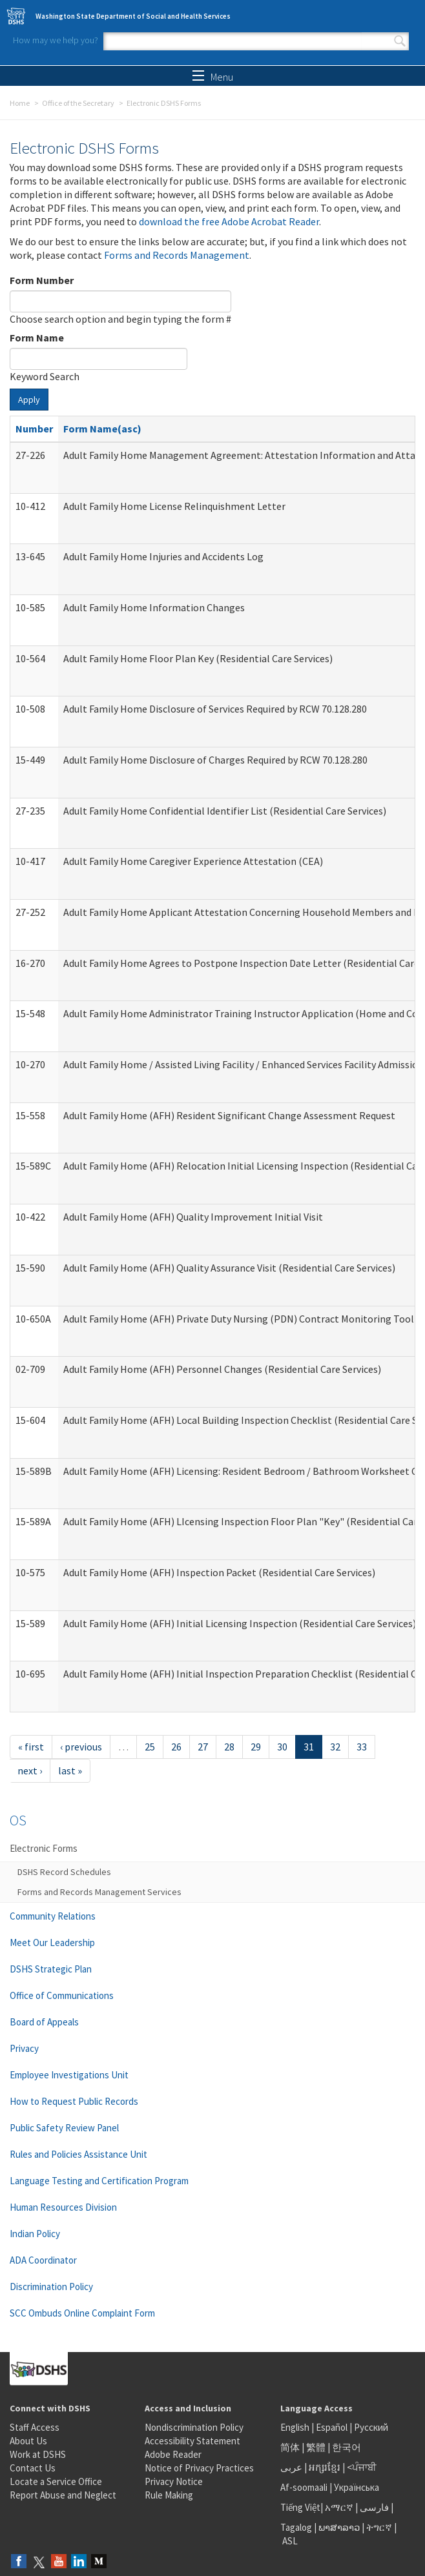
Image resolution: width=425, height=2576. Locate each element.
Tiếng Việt (300, 2507)
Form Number (42, 280)
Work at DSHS (38, 2454)
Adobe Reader (173, 2454)
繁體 (316, 2447)
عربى (291, 2467)
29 (256, 1746)
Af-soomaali (303, 2487)
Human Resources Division (63, 2207)
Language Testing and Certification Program (99, 2181)
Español (331, 2427)
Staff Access (34, 2427)
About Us (28, 2441)
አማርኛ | (341, 2507)
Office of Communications (62, 1995)
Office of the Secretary (78, 103)
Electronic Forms (44, 1848)
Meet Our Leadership (52, 1942)
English (295, 2427)
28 (229, 1746)
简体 (290, 2447)
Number (34, 428)
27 (203, 1746)
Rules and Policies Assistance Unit (78, 2154)
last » (70, 1770)
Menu (212, 76)
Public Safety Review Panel (64, 2128)
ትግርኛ (379, 2527)
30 (282, 1746)
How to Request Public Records (74, 2101)
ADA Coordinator (43, 2260)
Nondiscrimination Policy (194, 2427)
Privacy (24, 2048)
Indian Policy (35, 2233)
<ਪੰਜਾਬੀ (362, 2467)
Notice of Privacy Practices (199, 2468)
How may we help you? (55, 40)
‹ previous (81, 1746)
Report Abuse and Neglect (63, 2495)
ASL (290, 2541)
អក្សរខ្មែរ (324, 2467)
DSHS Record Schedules (64, 1872)
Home (20, 103)
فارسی (373, 2507)
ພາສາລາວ (339, 2527)
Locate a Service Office (56, 2481)
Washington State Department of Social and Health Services (133, 16)
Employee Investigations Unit (69, 2075)
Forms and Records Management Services (99, 1892)
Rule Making (169, 2495)
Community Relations (53, 1916)
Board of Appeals (44, 2022)
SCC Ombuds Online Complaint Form (82, 2313)
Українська (356, 2487)
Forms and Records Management (176, 254)
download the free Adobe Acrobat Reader (229, 221)
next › (29, 1770)
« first (31, 1746)
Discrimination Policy (51, 2286)
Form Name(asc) (102, 428)
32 (335, 1746)
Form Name (37, 337)
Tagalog (296, 2527)
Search (400, 41)
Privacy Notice (174, 2481)
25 (150, 1746)
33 (362, 1746)
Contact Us (33, 2468)
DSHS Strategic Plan (51, 1969)
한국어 (346, 2447)
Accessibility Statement (192, 2441)
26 (176, 1746)
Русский (371, 2427)
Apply (29, 399)
